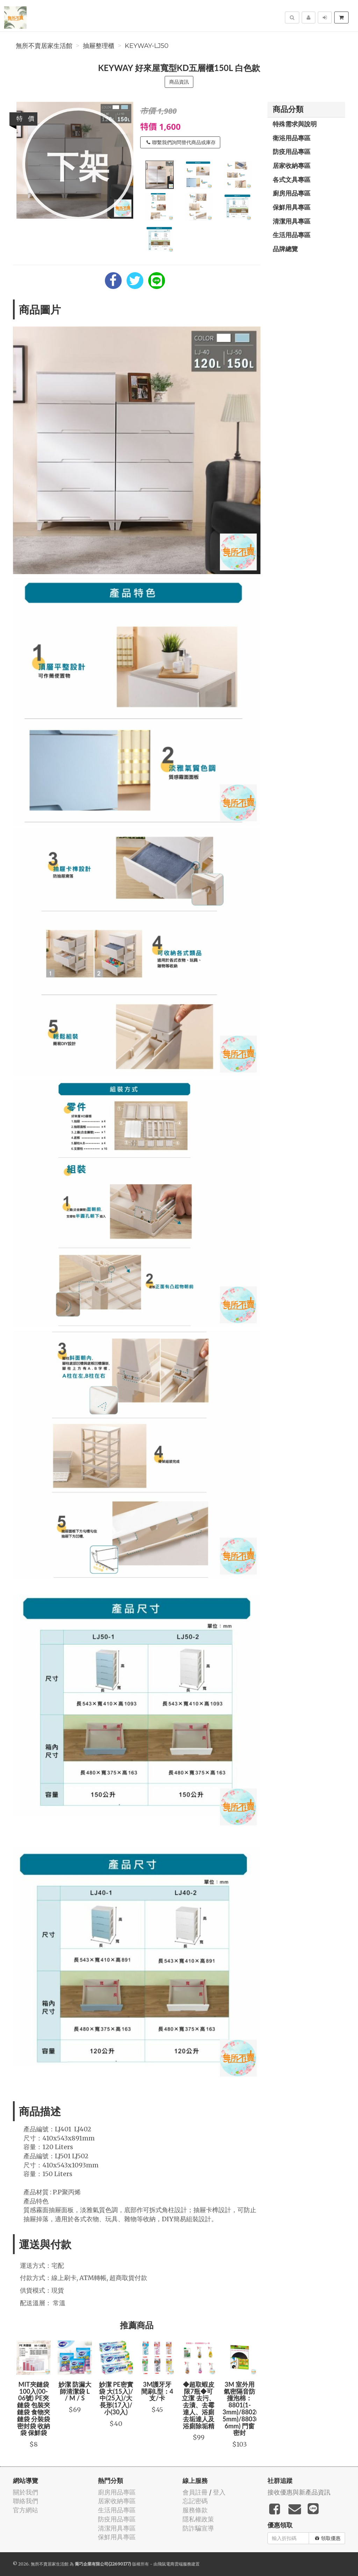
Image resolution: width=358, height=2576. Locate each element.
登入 (219, 2492)
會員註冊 (195, 2492)
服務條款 (195, 2510)
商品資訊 (179, 82)
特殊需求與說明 (295, 124)
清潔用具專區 (291, 221)
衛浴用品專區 (291, 138)
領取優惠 (328, 2538)
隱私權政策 (198, 2519)
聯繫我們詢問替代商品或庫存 (181, 142)
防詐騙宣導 (198, 2528)
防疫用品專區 (291, 151)
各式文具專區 (291, 179)
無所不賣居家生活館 (44, 46)
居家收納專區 (291, 165)
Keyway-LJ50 (147, 46)
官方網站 (25, 2510)
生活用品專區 (291, 235)
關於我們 (25, 2492)
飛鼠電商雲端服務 (174, 2564)
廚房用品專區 (291, 193)
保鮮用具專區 (291, 207)
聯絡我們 (25, 2501)
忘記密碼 (195, 2501)
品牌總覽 (285, 249)
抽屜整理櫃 (98, 46)
